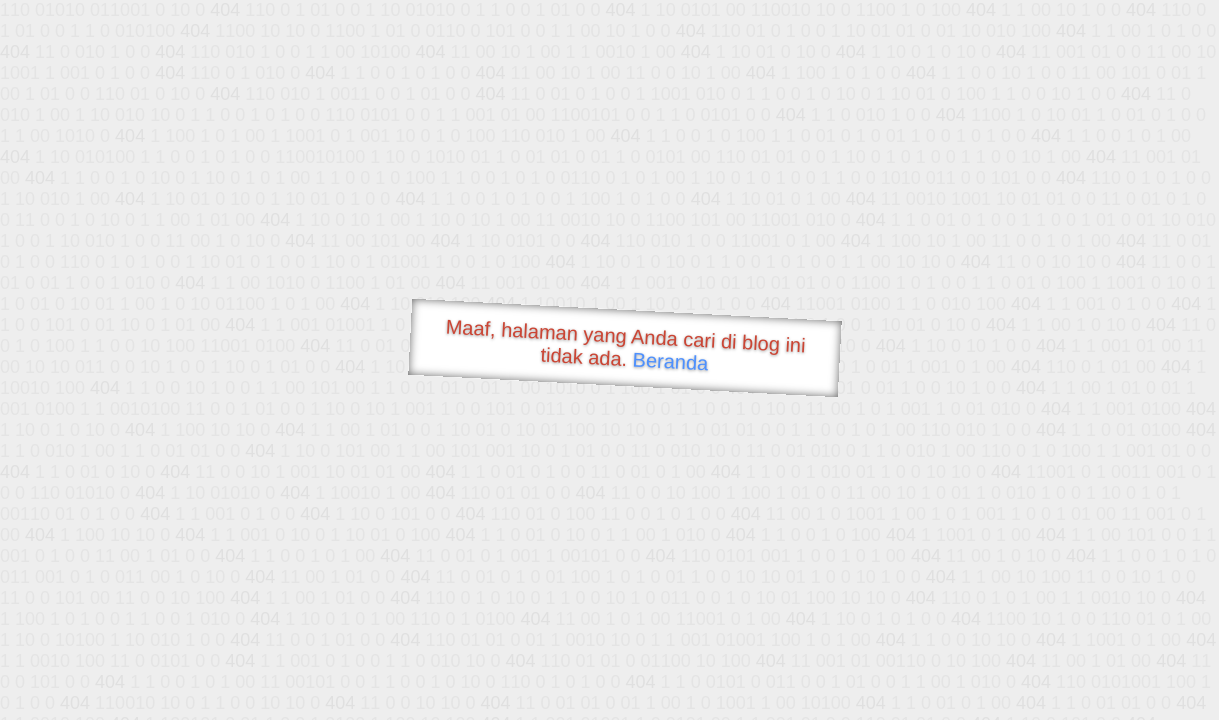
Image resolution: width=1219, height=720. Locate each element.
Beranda (670, 361)
